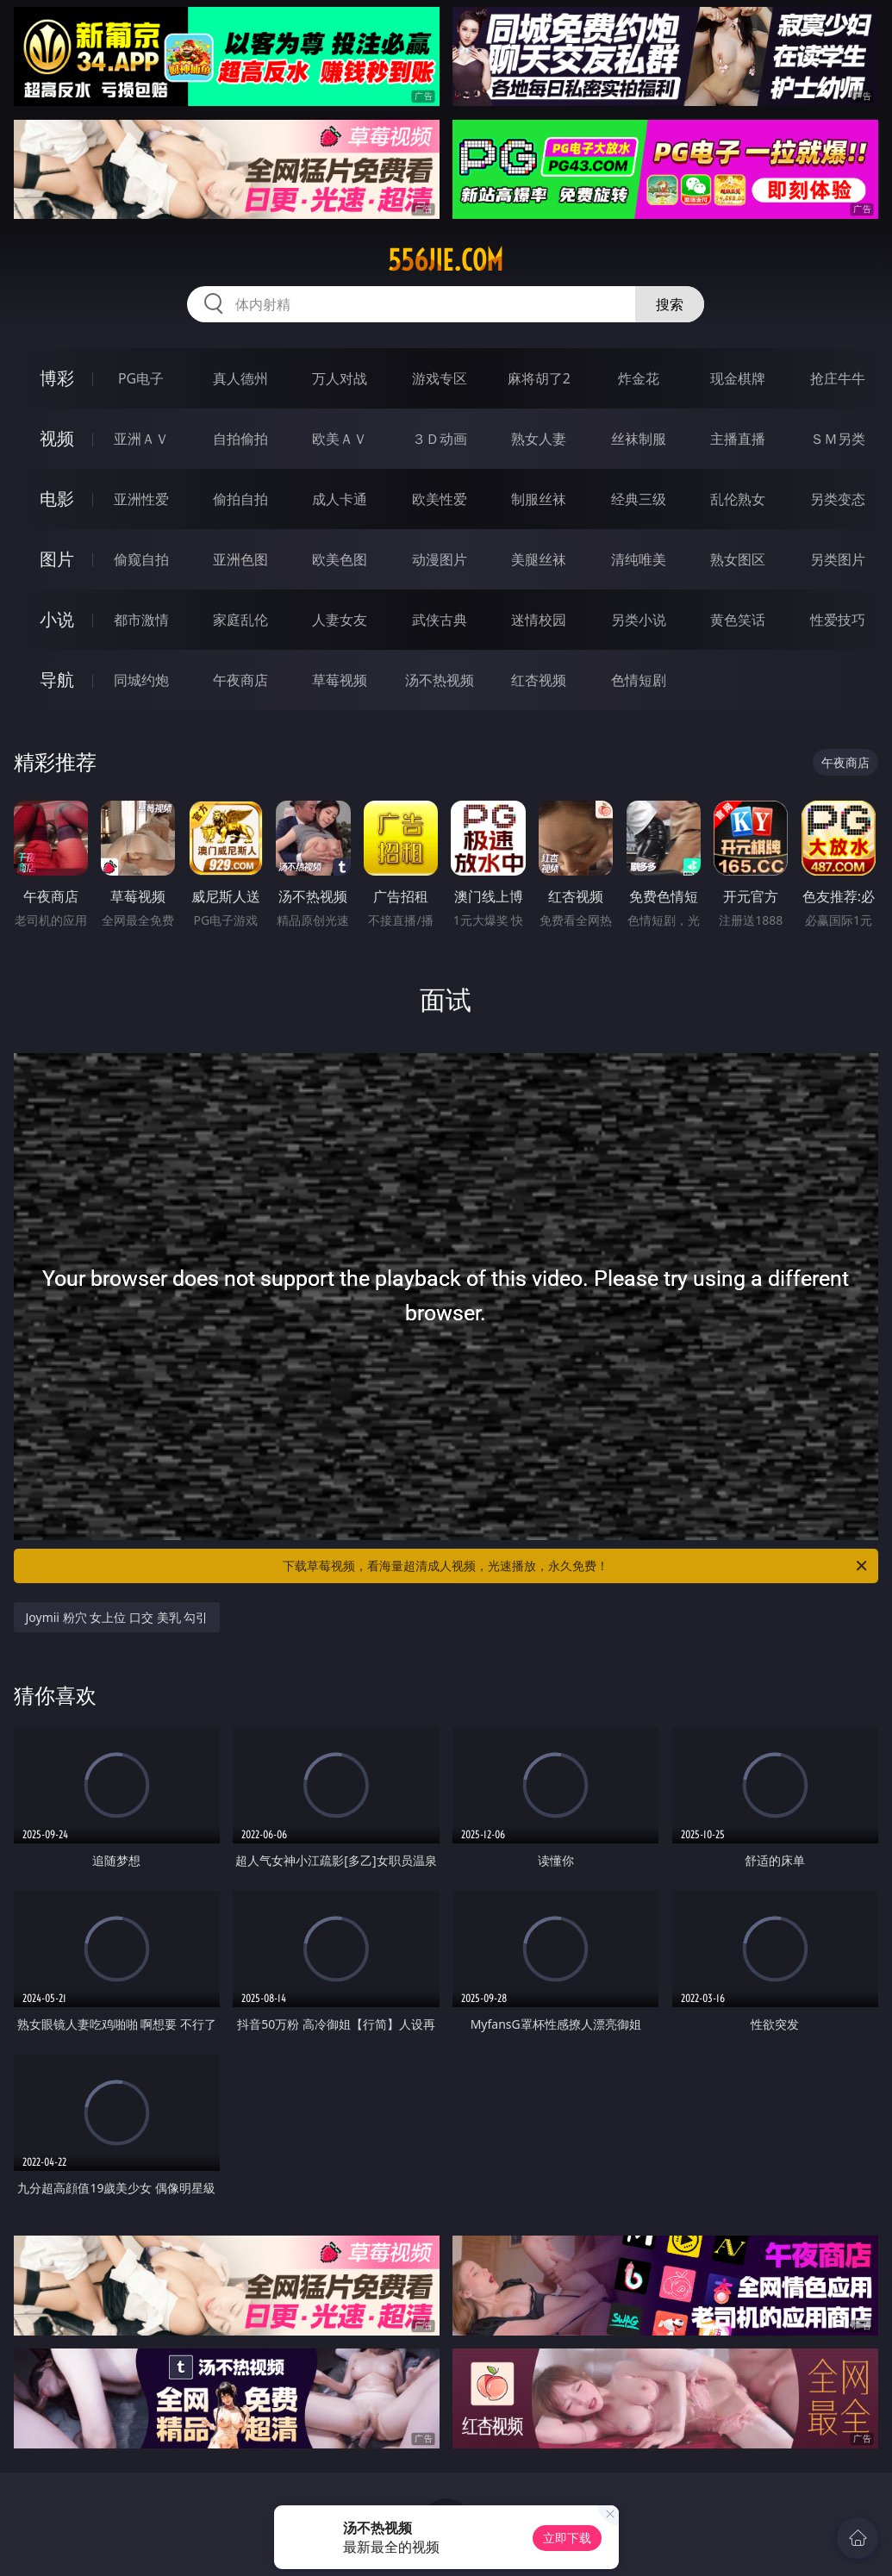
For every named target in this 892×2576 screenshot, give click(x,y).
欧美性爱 (439, 499)
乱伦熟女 (737, 499)
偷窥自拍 (141, 559)
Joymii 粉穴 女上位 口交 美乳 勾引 (117, 1617)
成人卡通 (339, 499)
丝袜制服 (638, 438)
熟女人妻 (538, 438)
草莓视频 (339, 680)
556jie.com (445, 260)
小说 (57, 619)
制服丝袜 (538, 499)
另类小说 (638, 619)
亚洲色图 (240, 559)
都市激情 (141, 619)
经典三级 (638, 499)
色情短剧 (638, 680)
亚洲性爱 (141, 499)
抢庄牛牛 (837, 378)
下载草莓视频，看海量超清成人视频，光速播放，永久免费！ (576, 1566)
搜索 (669, 304)
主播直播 (737, 438)
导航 (57, 679)
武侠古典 (439, 619)
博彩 (57, 378)
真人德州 (240, 378)
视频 (57, 438)
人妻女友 (339, 619)
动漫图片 (439, 559)
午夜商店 (240, 680)
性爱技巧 (837, 619)
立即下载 (567, 2537)
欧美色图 (339, 559)
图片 (57, 559)
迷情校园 (538, 619)
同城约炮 (141, 680)
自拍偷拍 (240, 438)
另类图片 (837, 559)
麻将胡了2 (539, 378)
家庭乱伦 (240, 619)
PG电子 (141, 378)
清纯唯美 (638, 559)
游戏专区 (439, 378)
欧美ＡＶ (339, 438)
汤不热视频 (439, 680)
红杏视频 (538, 680)
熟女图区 (737, 559)
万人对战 (339, 378)
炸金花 (638, 378)
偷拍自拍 (240, 499)
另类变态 (837, 499)
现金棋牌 (737, 378)
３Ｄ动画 (439, 438)
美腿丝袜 (538, 559)
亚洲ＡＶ (141, 438)
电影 (57, 498)
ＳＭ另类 (837, 438)
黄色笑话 (737, 619)
